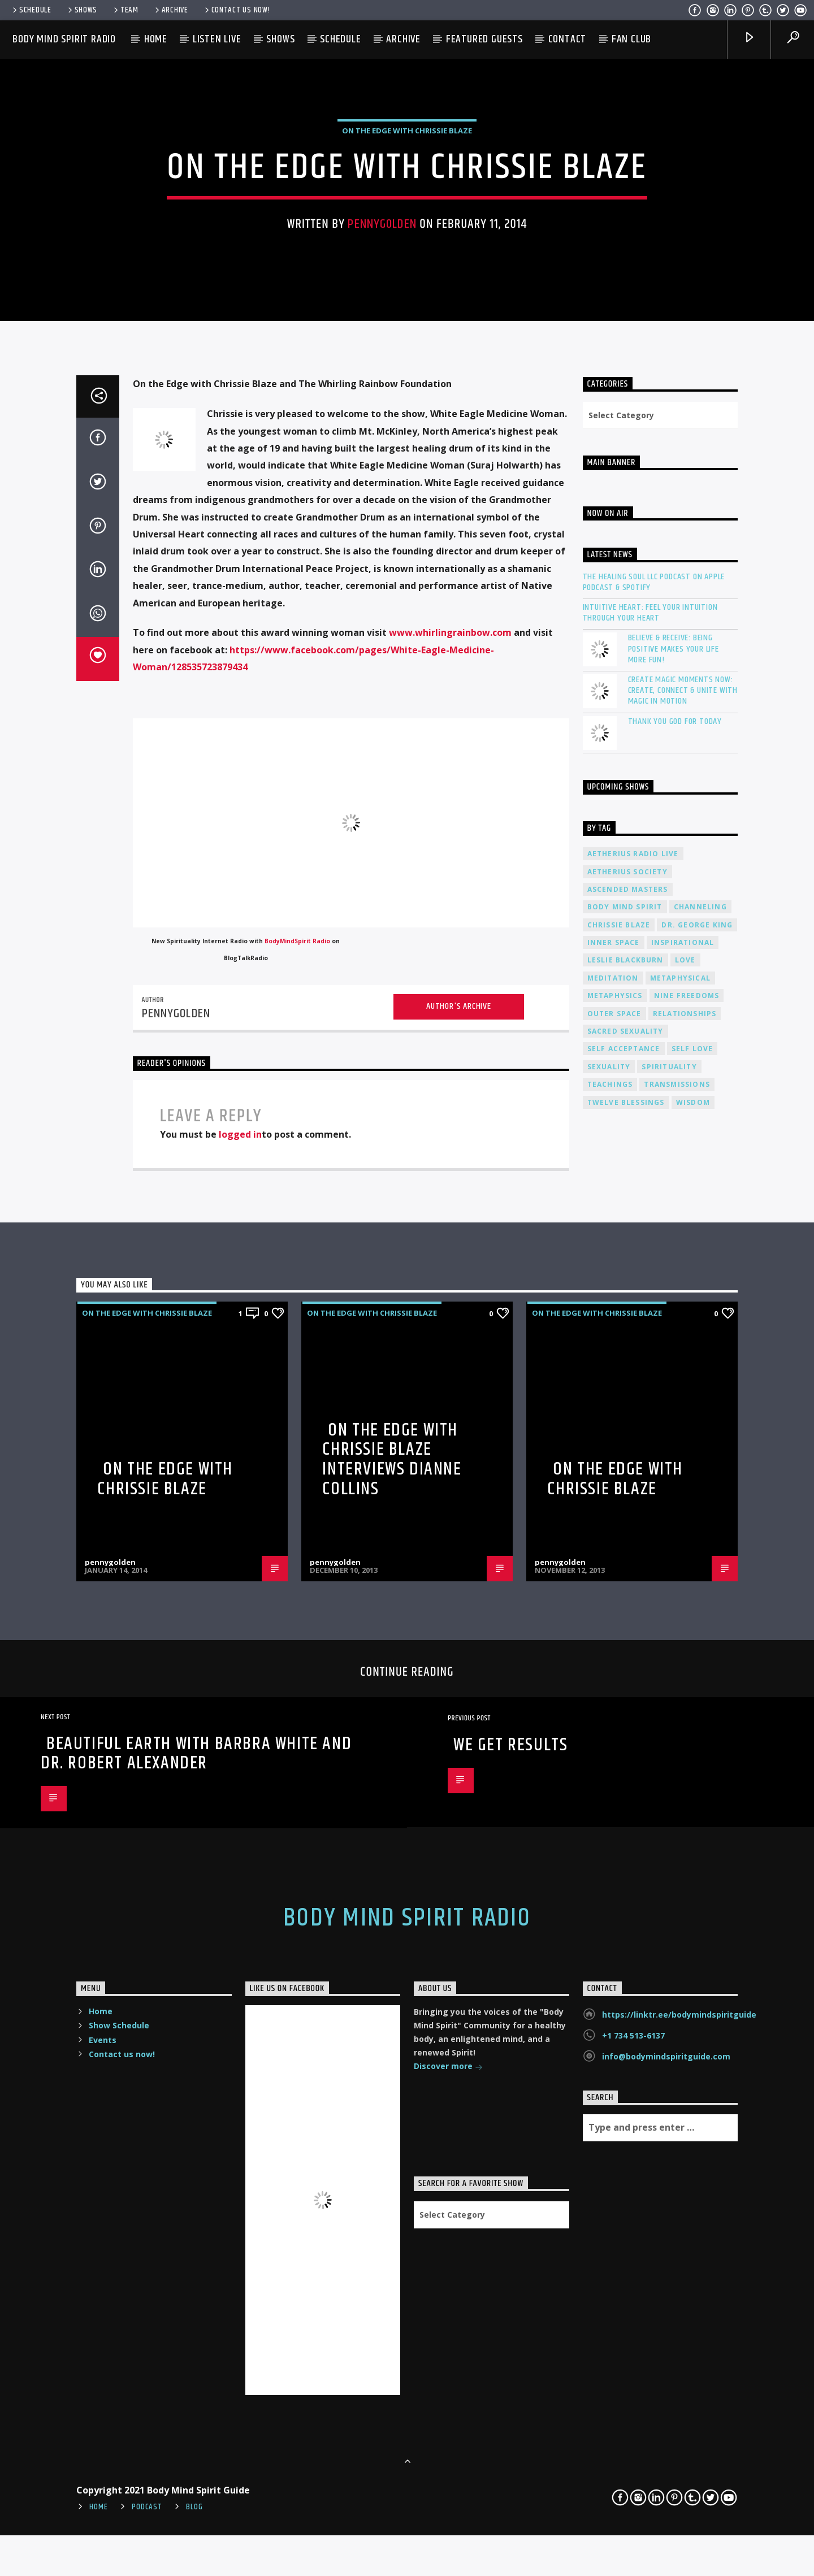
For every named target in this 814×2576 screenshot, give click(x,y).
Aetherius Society (627, 1774)
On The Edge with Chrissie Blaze (407, 545)
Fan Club (631, 39)
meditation (613, 1880)
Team (125, 10)
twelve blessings (626, 2004)
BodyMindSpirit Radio (297, 1843)
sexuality (609, 1969)
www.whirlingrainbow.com (451, 1534)
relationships (685, 1915)
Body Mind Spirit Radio (64, 39)
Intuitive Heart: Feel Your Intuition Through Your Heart (650, 1514)
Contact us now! (236, 10)
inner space (613, 1844)
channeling (700, 1809)
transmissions (677, 1986)
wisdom (693, 2004)
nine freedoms (687, 1897)
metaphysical (680, 1880)
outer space (614, 1915)
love (685, 1862)
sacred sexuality (625, 1933)
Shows (81, 10)
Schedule (31, 10)
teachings (610, 1986)
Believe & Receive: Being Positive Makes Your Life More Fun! (673, 1551)
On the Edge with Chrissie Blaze (165, 2381)
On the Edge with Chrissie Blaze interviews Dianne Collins (391, 2361)
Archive (170, 10)
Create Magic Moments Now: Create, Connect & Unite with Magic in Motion (683, 1592)
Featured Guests (484, 39)
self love (692, 1951)
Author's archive (458, 1908)
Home (155, 39)
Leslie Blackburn (625, 1862)
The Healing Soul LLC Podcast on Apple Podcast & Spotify (654, 1484)
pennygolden (382, 638)
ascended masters (627, 1791)
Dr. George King (697, 1827)
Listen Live (217, 39)
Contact (567, 39)
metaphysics (615, 1897)
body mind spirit (625, 1809)
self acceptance (623, 1951)
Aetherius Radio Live (633, 1755)
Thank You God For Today (675, 1623)
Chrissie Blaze (619, 1827)
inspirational (683, 1844)
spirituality (669, 1969)
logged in (240, 2036)
